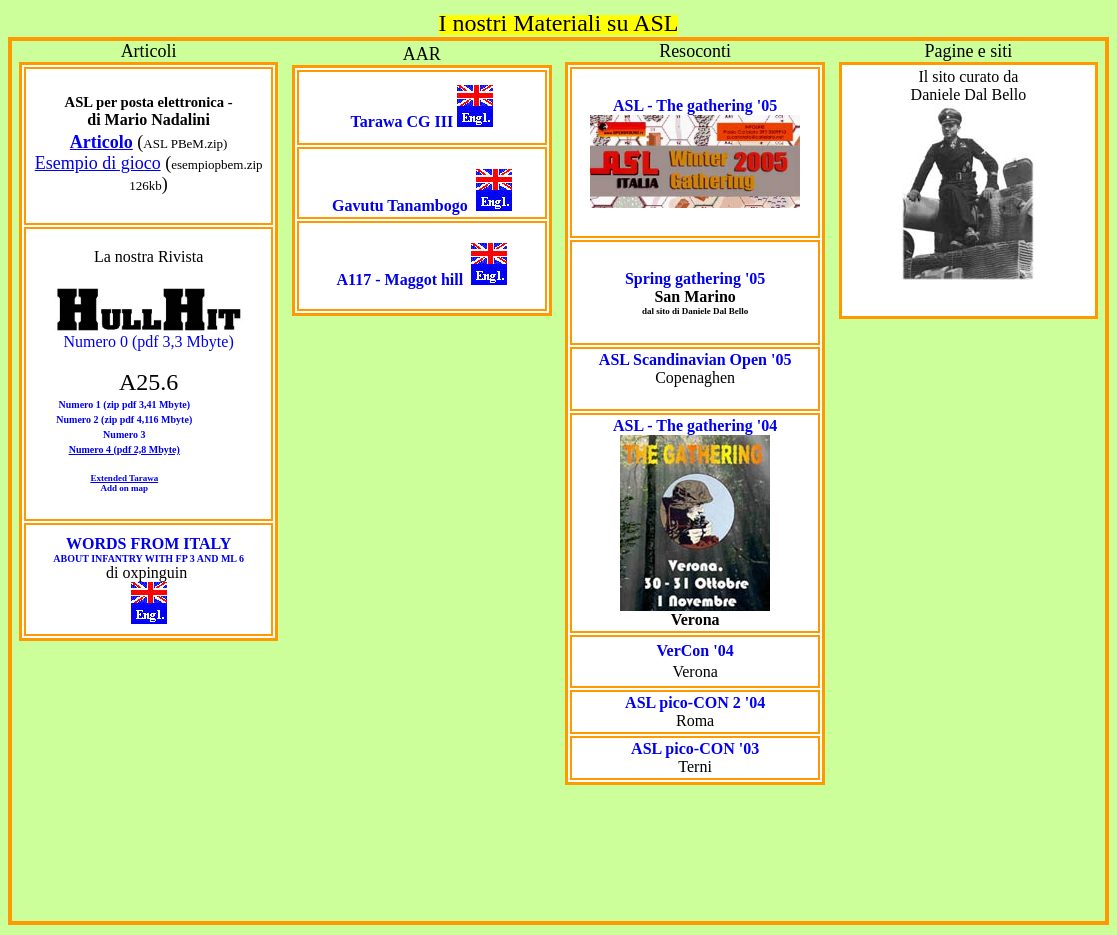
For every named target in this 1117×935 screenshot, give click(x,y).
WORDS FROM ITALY (148, 549)
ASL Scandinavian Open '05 (695, 359)
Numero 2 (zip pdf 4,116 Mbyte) (124, 419)
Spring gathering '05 (695, 278)
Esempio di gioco (98, 163)
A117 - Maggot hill (400, 279)
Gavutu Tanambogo (400, 205)
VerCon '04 (695, 650)
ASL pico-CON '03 (695, 748)
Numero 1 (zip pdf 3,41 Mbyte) (124, 404)
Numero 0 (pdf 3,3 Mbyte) (149, 341)
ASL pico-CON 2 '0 (691, 702)
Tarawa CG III (402, 121)
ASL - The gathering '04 (695, 425)
